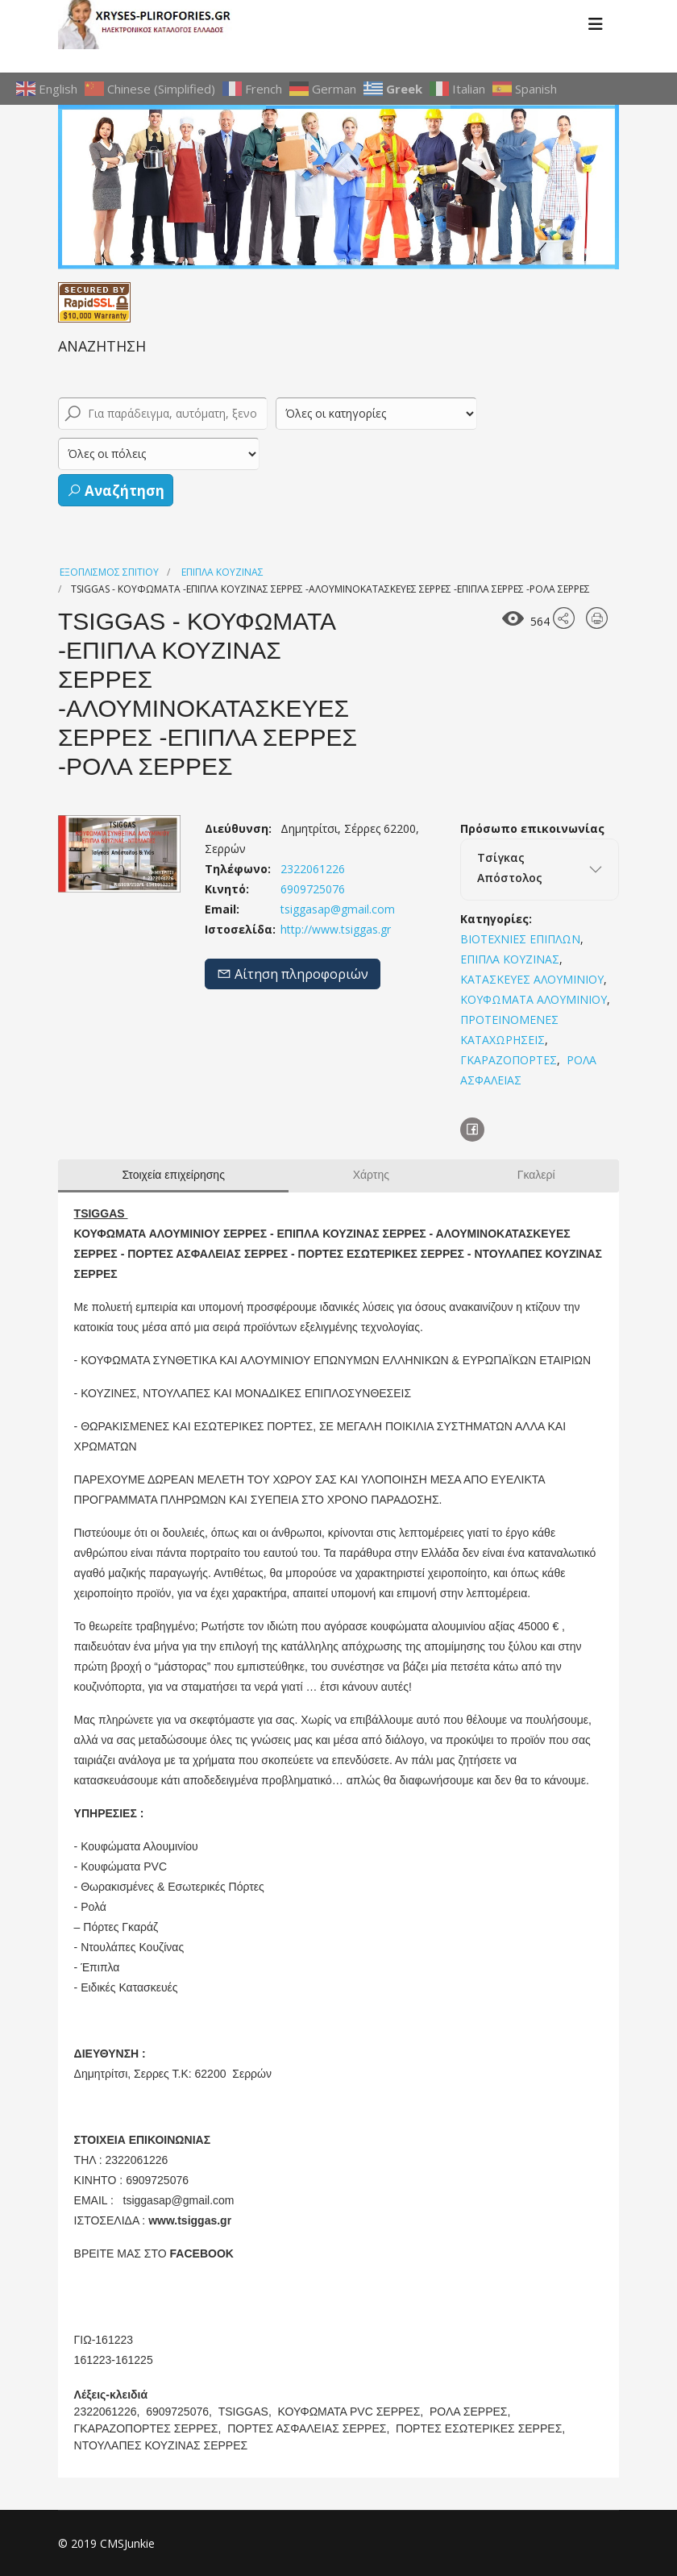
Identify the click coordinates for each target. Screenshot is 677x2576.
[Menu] (595, 24)
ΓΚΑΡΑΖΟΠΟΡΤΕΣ (508, 1059)
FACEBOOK (202, 2253)
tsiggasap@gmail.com (337, 909)
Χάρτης (371, 1174)
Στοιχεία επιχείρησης (173, 1174)
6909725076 (311, 889)
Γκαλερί (536, 1174)
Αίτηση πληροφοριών (292, 974)
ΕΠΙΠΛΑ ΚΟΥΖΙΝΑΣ (222, 572)
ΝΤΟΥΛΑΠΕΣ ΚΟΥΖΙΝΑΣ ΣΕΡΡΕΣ (161, 2445)
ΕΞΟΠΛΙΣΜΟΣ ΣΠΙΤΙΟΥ (109, 572)
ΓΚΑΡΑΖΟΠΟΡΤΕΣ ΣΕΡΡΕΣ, (149, 2428)
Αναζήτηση (115, 490)
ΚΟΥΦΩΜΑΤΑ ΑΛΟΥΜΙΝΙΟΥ (533, 999)
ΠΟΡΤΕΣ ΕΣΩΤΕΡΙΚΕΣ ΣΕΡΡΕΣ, (482, 2428)
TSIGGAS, (246, 2411)
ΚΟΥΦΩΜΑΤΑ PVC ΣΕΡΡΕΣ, (352, 2411)
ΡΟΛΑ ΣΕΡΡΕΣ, (471, 2411)
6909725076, (180, 2411)
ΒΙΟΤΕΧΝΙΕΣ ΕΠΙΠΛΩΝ (520, 939)
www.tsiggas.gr (189, 2220)
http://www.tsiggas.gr (334, 929)
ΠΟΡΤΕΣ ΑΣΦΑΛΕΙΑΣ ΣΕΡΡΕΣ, (309, 2428)
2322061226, (108, 2411)
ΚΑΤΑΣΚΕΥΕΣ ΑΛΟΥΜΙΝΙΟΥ (532, 979)
